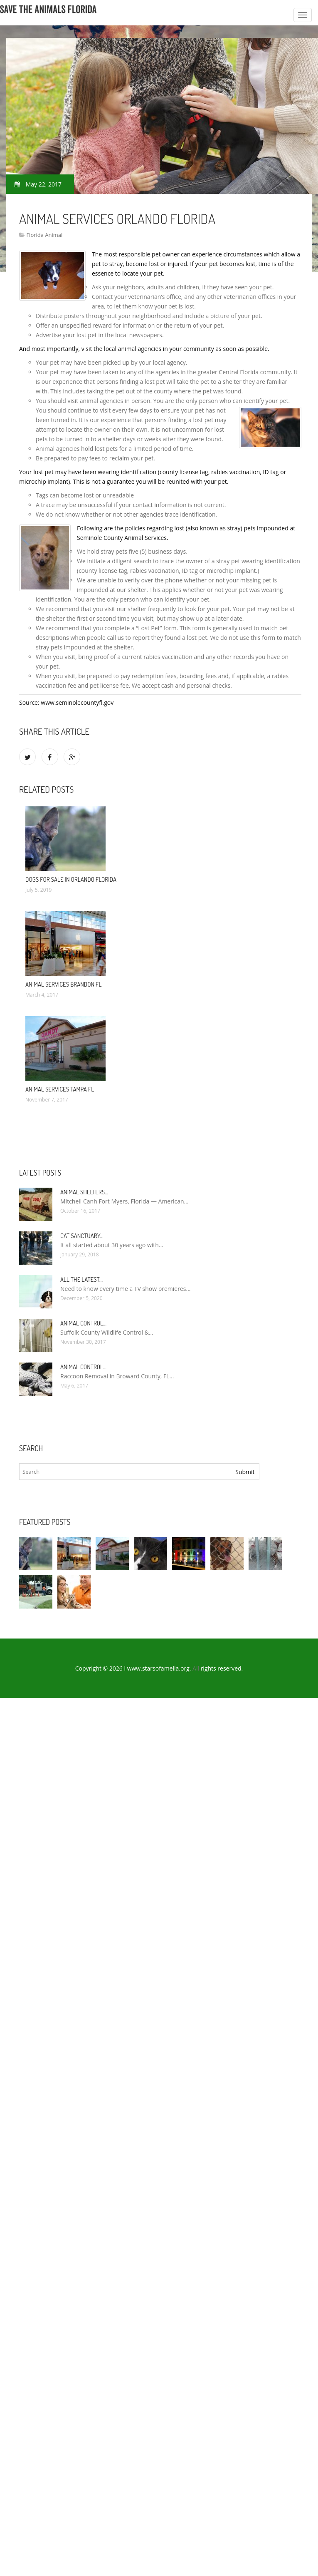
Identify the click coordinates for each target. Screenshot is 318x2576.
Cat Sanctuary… (82, 1236)
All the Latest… (81, 1279)
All (195, 1668)
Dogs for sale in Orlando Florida (70, 879)
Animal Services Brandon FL (63, 984)
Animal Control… (83, 1323)
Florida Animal (44, 235)
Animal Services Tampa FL (59, 1089)
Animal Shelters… (84, 1192)
